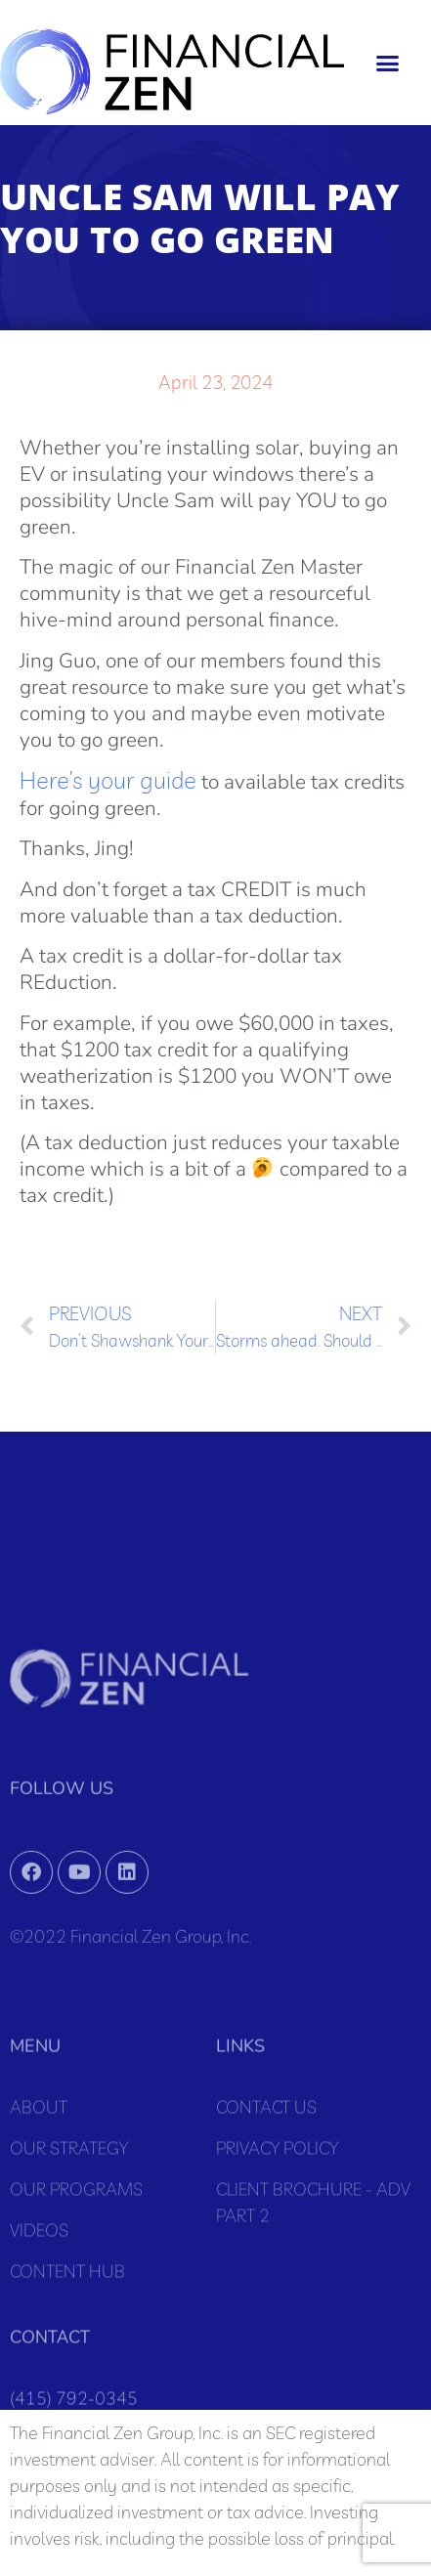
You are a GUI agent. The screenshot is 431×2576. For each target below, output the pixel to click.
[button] (388, 62)
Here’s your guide (108, 779)
